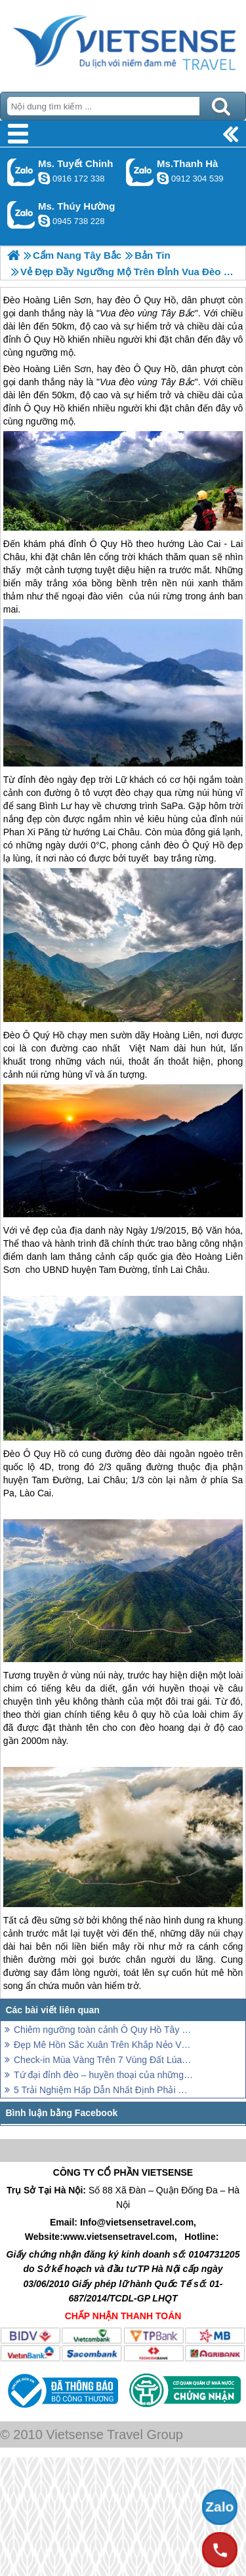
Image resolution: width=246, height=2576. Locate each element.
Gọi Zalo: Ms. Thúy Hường (21, 214)
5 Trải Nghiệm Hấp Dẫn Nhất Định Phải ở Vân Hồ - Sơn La (103, 2090)
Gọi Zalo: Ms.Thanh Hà (140, 172)
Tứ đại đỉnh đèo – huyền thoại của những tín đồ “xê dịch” (103, 2075)
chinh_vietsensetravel (44, 178)
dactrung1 (44, 220)
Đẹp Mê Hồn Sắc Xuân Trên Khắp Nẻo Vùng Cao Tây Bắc (103, 2044)
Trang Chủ (123, 42)
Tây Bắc (177, 382)
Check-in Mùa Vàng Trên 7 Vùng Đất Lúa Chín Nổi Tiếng (103, 2060)
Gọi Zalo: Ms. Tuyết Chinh (21, 172)
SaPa (172, 806)
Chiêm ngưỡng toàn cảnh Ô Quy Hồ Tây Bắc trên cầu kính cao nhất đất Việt (103, 2029)
